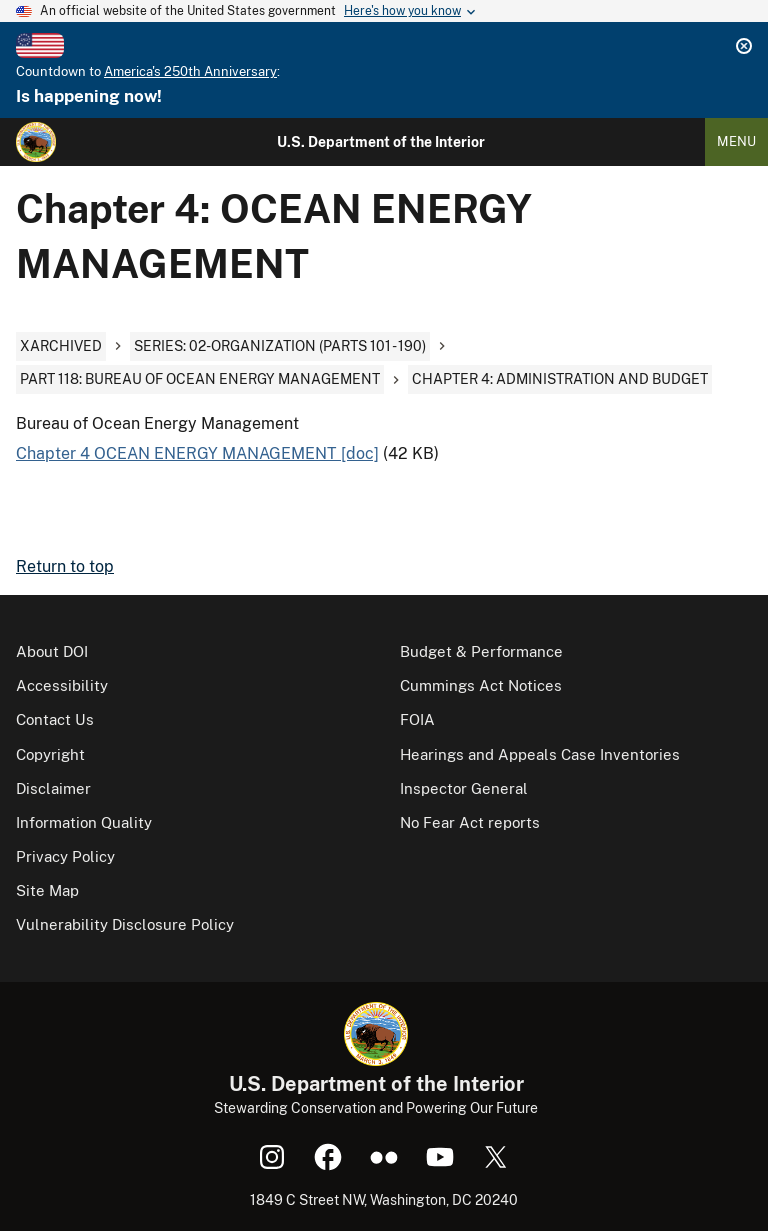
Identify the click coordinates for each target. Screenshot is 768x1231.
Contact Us (55, 719)
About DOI (52, 651)
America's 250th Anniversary (190, 71)
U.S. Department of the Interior (381, 142)
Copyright (50, 754)
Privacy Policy (65, 856)
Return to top (65, 566)
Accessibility (62, 685)
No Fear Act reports (470, 822)
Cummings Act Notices (481, 685)
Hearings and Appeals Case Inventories (540, 754)
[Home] (36, 142)
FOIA (417, 719)
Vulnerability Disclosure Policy (125, 924)
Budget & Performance (481, 651)
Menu (736, 141)
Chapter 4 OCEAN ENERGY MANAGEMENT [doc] (197, 453)
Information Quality (84, 822)
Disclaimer (53, 788)
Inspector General (464, 788)
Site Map (47, 890)
